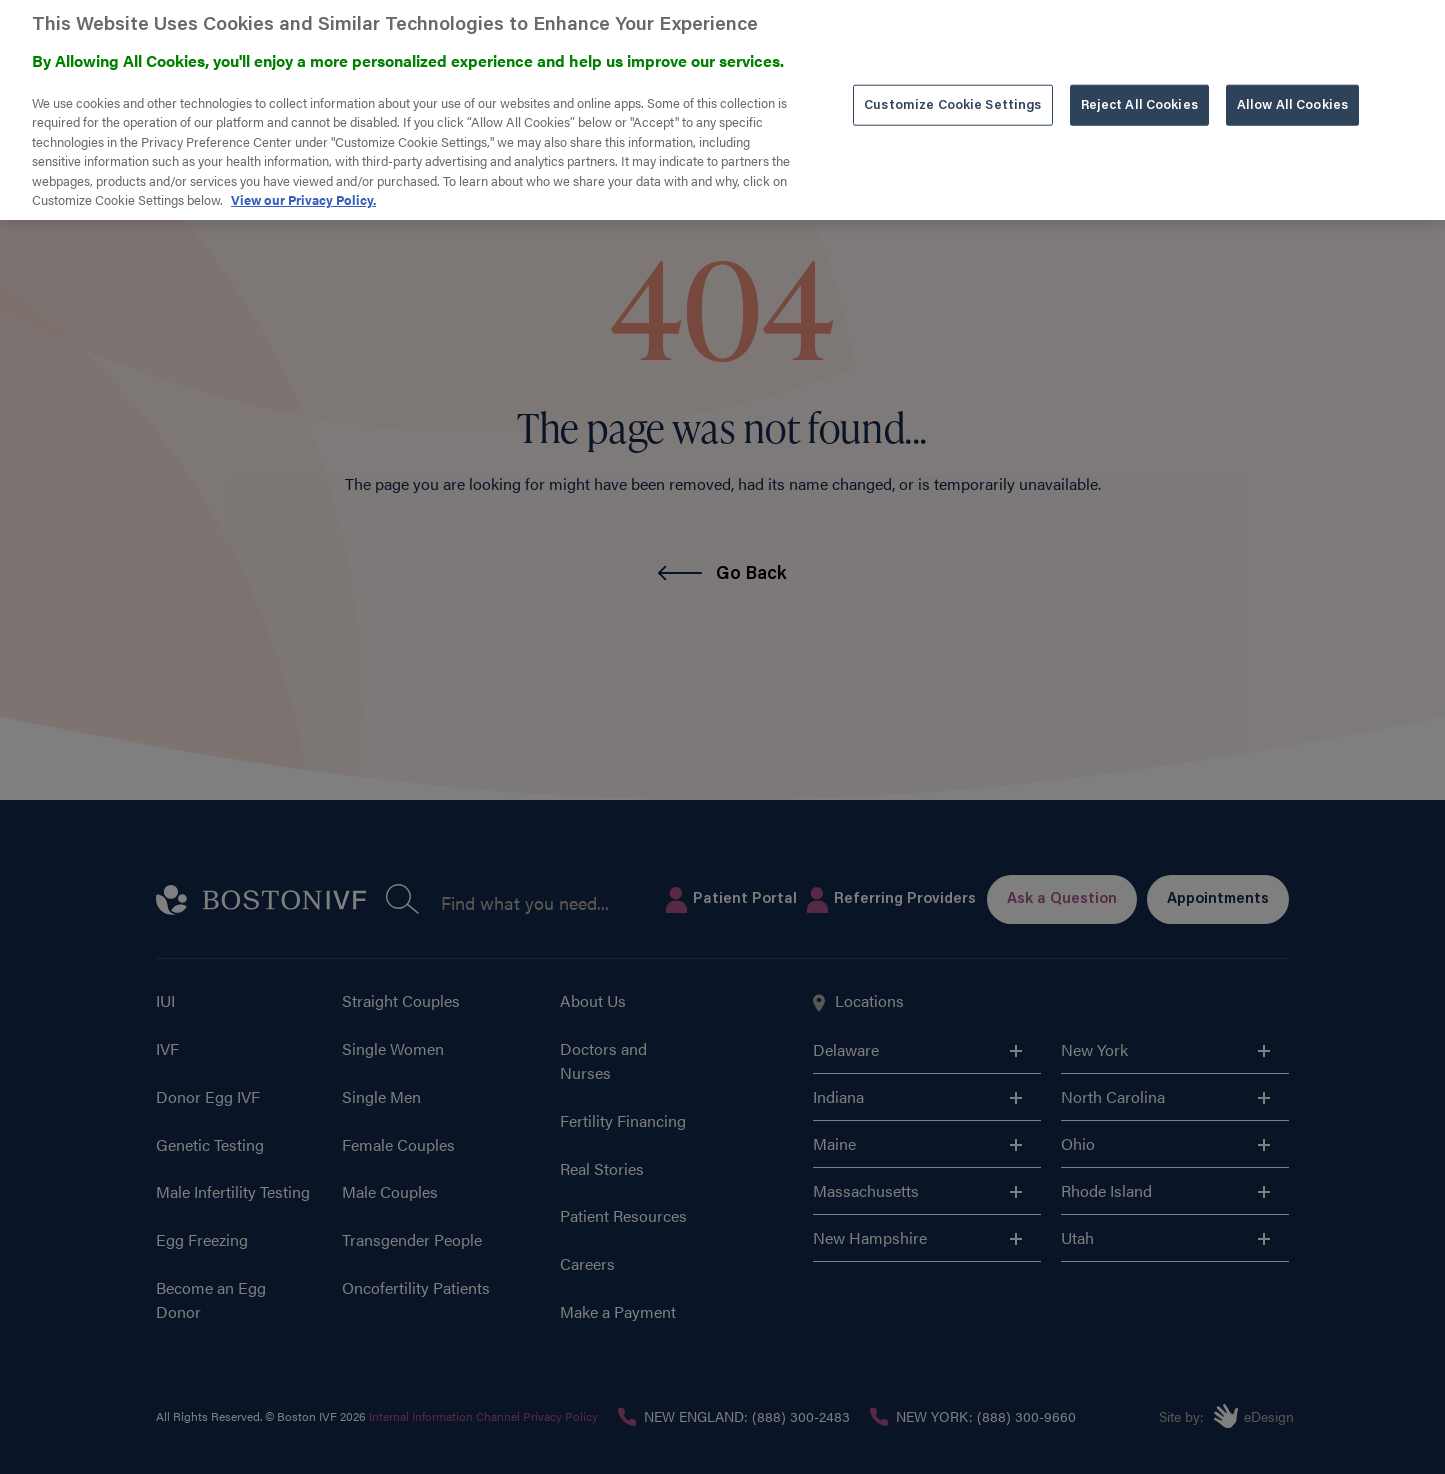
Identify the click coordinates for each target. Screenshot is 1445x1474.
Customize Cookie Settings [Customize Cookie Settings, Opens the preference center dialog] (952, 78)
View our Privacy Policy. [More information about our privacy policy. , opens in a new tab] (303, 173)
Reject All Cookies (1139, 78)
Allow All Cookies (1292, 78)
